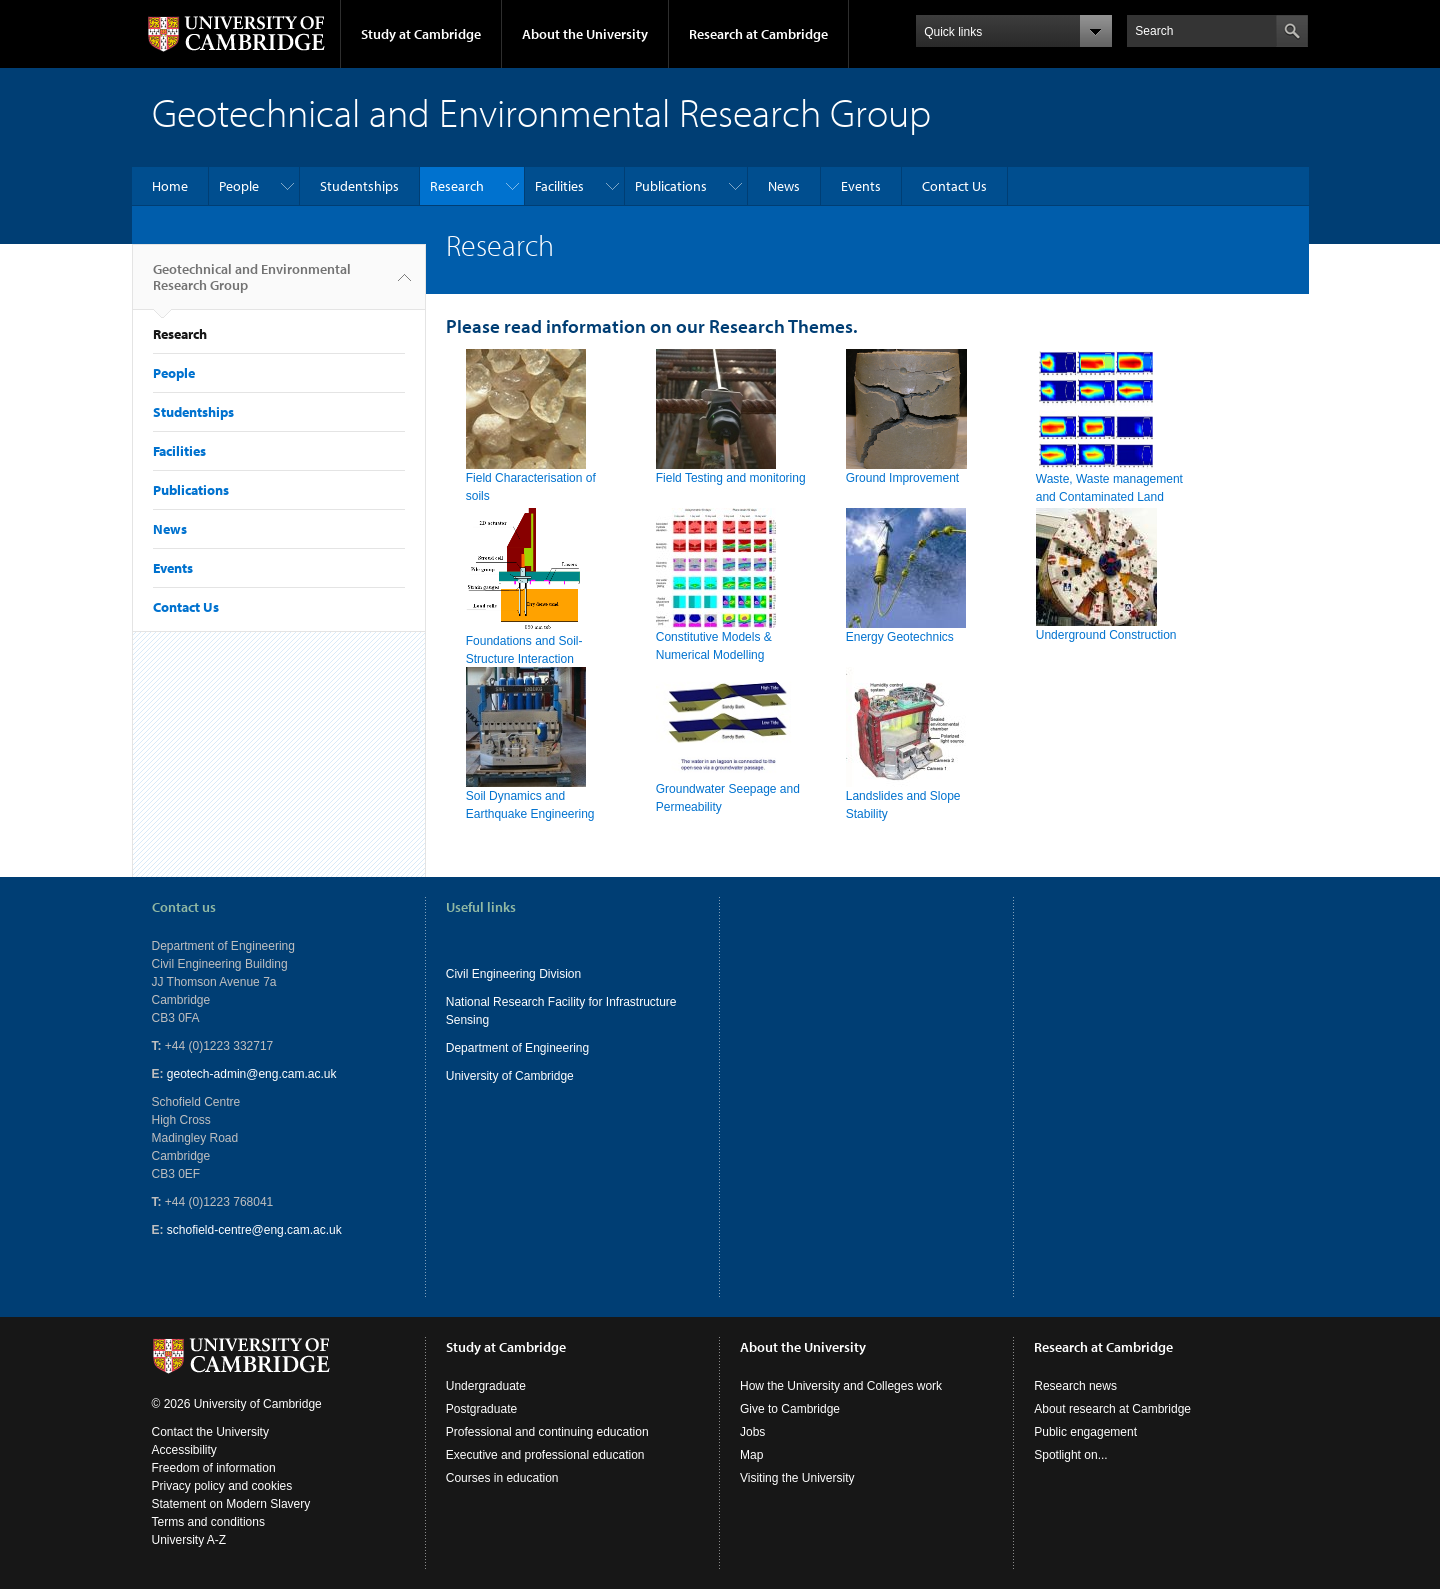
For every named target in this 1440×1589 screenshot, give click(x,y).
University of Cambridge (510, 1076)
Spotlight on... (1070, 1455)
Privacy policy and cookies (222, 1486)
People (239, 186)
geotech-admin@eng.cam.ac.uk (252, 1074)
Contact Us (954, 186)
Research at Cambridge (758, 34)
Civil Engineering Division (513, 974)
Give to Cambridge (790, 1409)
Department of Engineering (517, 1048)
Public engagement (1085, 1432)
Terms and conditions (208, 1522)
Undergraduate (486, 1386)
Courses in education (502, 1478)
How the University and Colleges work (841, 1386)
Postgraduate (481, 1409)
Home (170, 186)
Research (457, 186)
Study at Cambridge (421, 34)
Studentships (359, 186)
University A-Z (189, 1540)
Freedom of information (214, 1468)
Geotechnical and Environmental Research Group (252, 285)
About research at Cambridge (1112, 1409)
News (784, 186)
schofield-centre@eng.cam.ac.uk (254, 1230)
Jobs (752, 1432)
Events (861, 186)
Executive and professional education (545, 1455)
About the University (585, 34)
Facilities (559, 186)
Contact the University (210, 1432)
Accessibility (184, 1450)
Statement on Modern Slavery (231, 1504)
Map (751, 1455)
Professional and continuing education (547, 1432)
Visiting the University (797, 1478)
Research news (1075, 1386)
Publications (671, 186)
